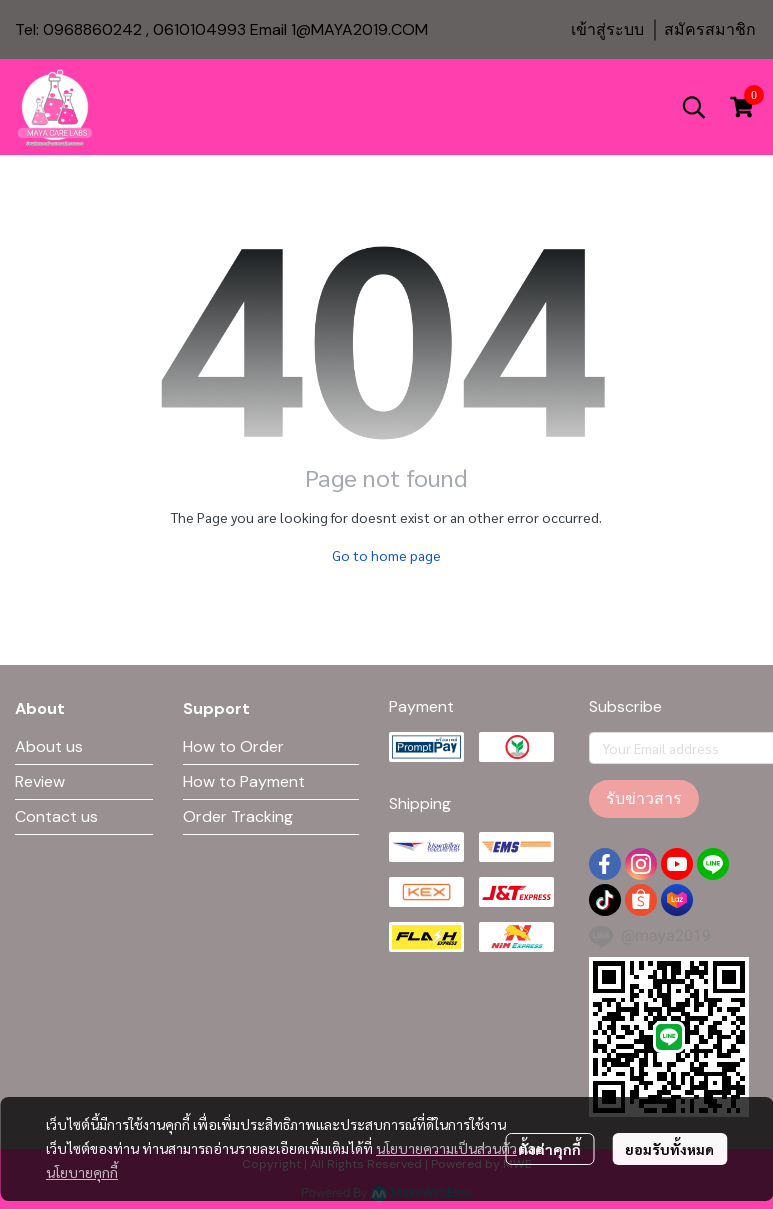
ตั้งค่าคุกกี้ (549, 1149)
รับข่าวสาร (644, 798)
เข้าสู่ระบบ (607, 29)
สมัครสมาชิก (710, 29)
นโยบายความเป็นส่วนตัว (446, 1148)
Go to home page (386, 555)
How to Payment (244, 781)
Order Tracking (238, 816)
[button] (694, 107)
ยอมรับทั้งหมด (669, 1149)
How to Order (233, 746)
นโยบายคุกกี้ (82, 1172)
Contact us (56, 816)
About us (49, 746)
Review (40, 781)
